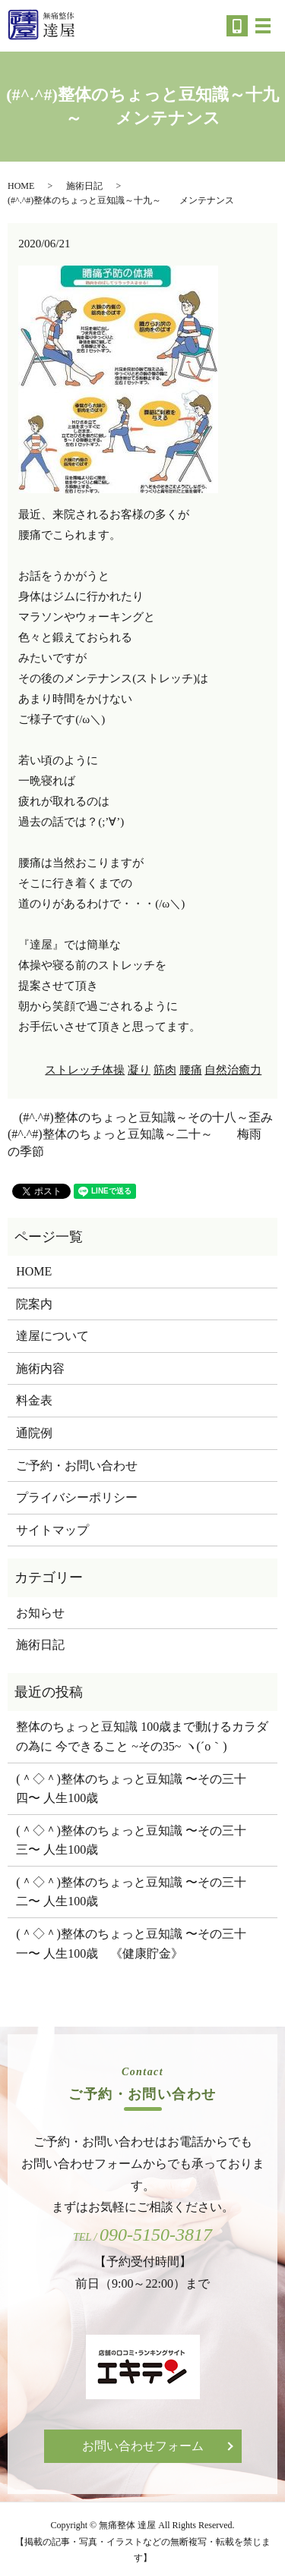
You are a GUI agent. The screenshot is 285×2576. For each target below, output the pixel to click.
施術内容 (40, 1368)
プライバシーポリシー (77, 1497)
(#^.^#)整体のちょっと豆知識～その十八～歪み (146, 1117)
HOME (21, 186)
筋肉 (165, 1070)
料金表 (34, 1400)
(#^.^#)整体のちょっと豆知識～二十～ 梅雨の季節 (134, 1142)
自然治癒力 (232, 1070)
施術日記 (84, 186)
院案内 (34, 1303)
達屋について (52, 1335)
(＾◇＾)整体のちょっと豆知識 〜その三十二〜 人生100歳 (131, 1892)
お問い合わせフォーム (143, 2445)
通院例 (34, 1432)
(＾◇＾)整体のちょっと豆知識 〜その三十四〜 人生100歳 (131, 1788)
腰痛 (190, 1070)
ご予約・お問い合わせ (77, 1465)
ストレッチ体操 (85, 1070)
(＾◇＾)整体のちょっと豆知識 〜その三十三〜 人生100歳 (131, 1840)
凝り (139, 1070)
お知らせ (40, 1612)
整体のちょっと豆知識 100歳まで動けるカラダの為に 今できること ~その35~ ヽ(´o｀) (142, 1736)
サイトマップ (52, 1530)
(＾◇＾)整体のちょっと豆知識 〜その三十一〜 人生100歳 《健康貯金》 (131, 1943)
